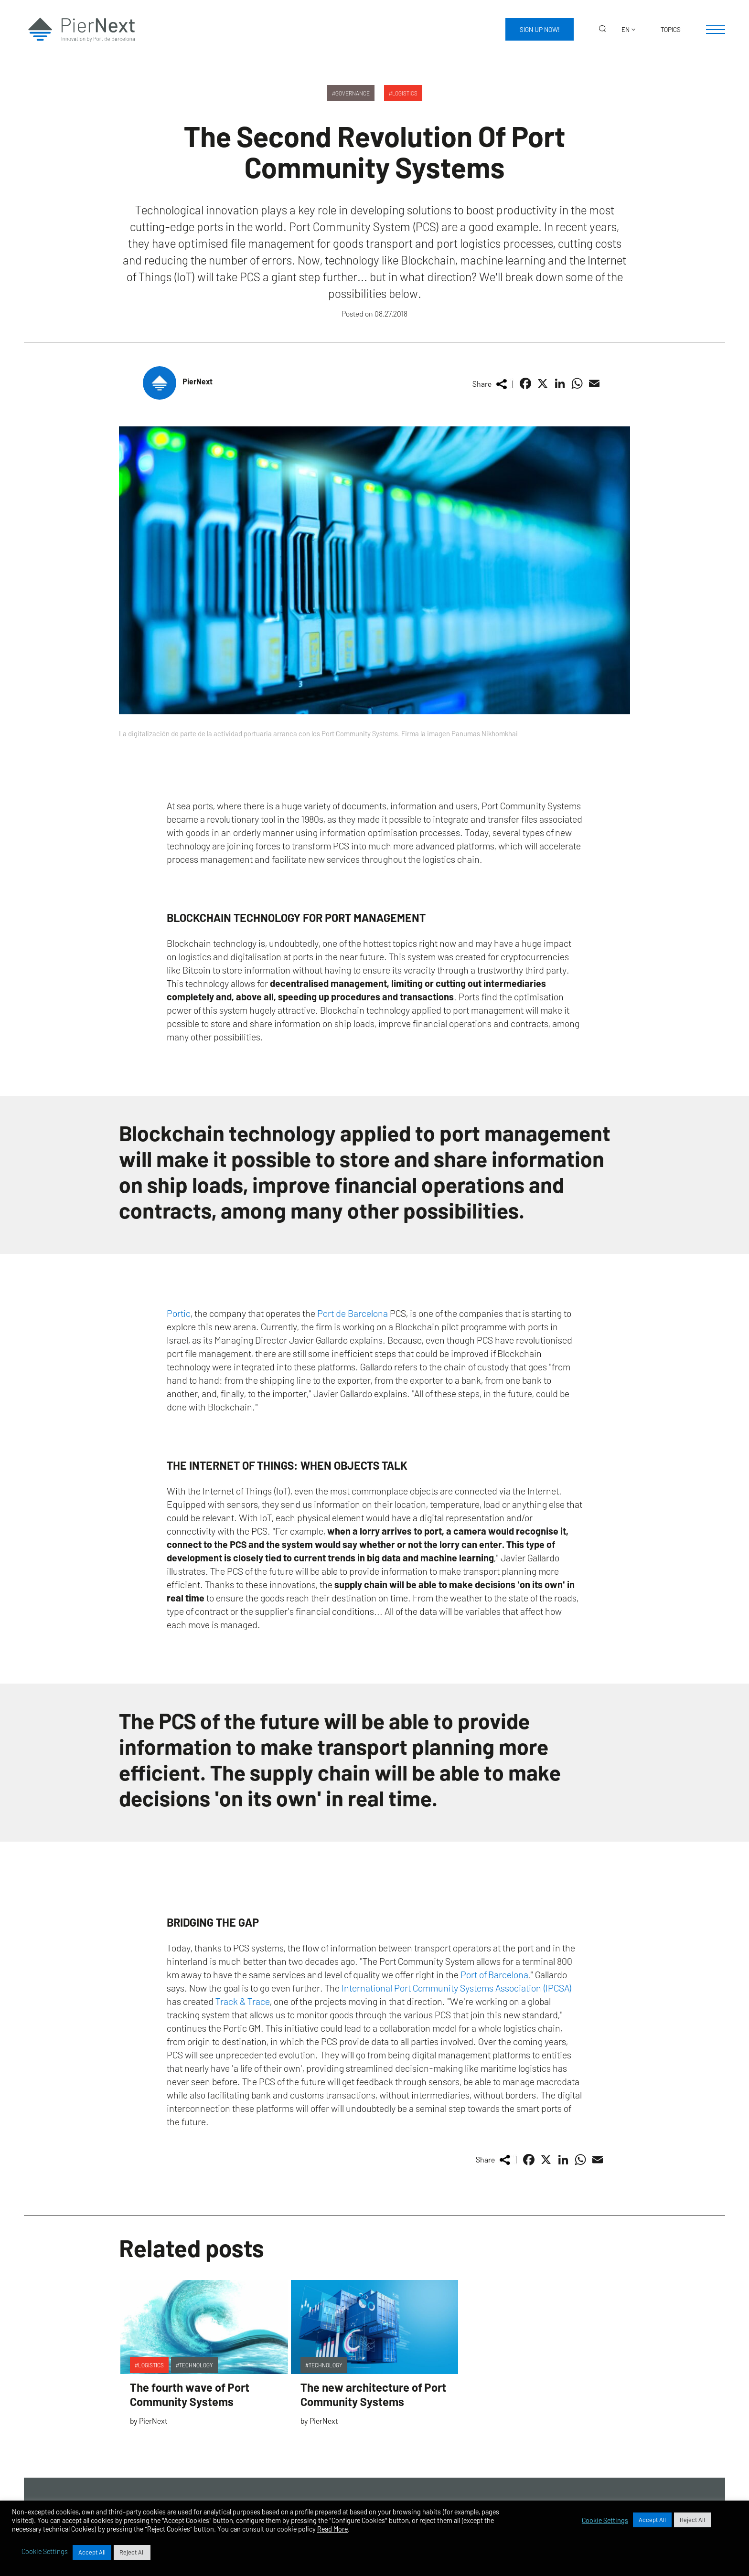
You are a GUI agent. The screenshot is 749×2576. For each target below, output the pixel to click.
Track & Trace (242, 2001)
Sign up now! (539, 29)
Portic (179, 1313)
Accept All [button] (652, 2519)
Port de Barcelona (352, 1313)
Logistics (404, 93)
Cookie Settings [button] (605, 2520)
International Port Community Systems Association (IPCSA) (457, 1987)
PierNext (197, 381)
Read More (332, 2528)
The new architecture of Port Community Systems (373, 2394)
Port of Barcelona (494, 1974)
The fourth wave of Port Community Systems (189, 2394)
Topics (671, 29)
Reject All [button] (692, 2519)
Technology (196, 2365)
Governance (352, 93)
